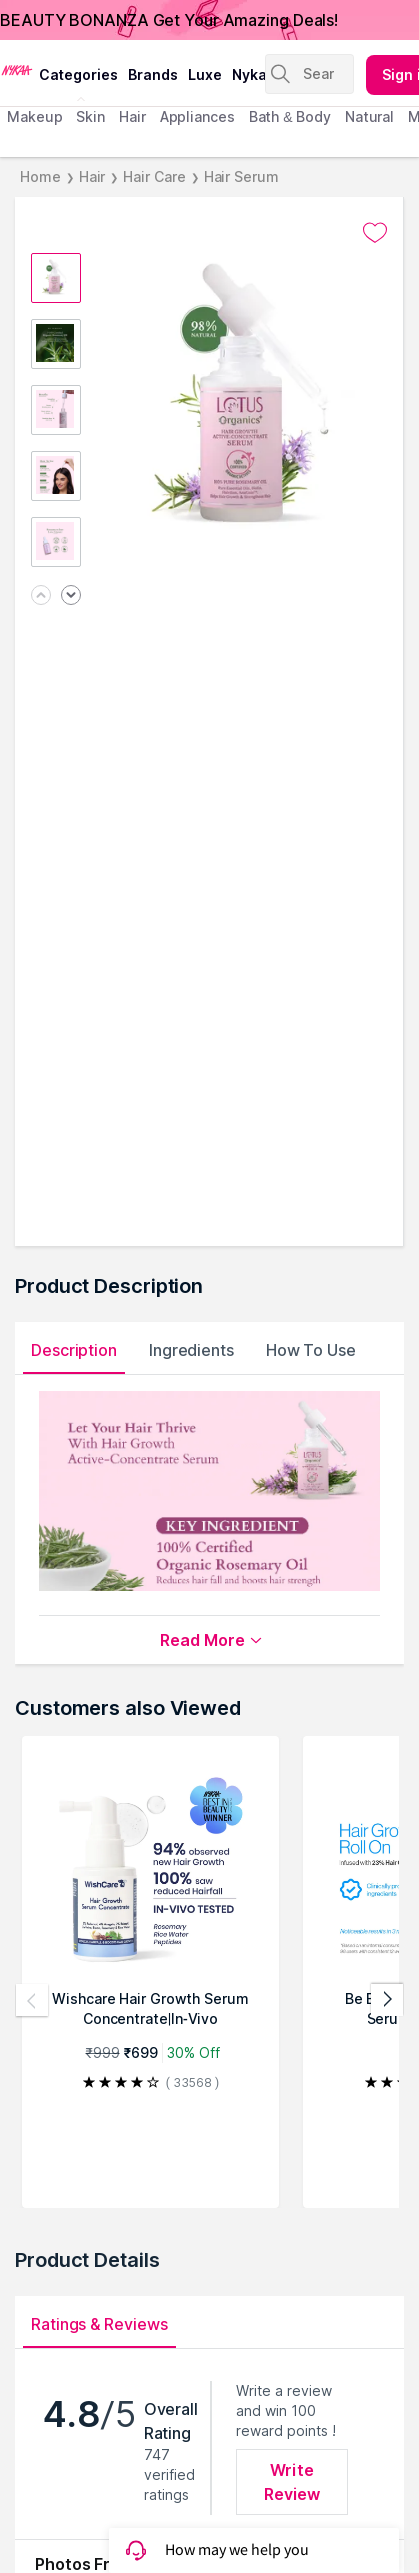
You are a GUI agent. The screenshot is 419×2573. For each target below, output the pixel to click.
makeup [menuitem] (34, 116)
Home (40, 176)
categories (78, 74)
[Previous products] (32, 2000)
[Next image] (71, 596)
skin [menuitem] (90, 116)
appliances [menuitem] (197, 116)
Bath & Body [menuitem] (290, 116)
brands (153, 74)
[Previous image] (41, 596)
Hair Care (154, 176)
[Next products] (387, 2000)
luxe (205, 74)
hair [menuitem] (132, 116)
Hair (92, 176)
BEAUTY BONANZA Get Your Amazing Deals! (169, 20)
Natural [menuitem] (369, 116)
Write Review (292, 2482)
